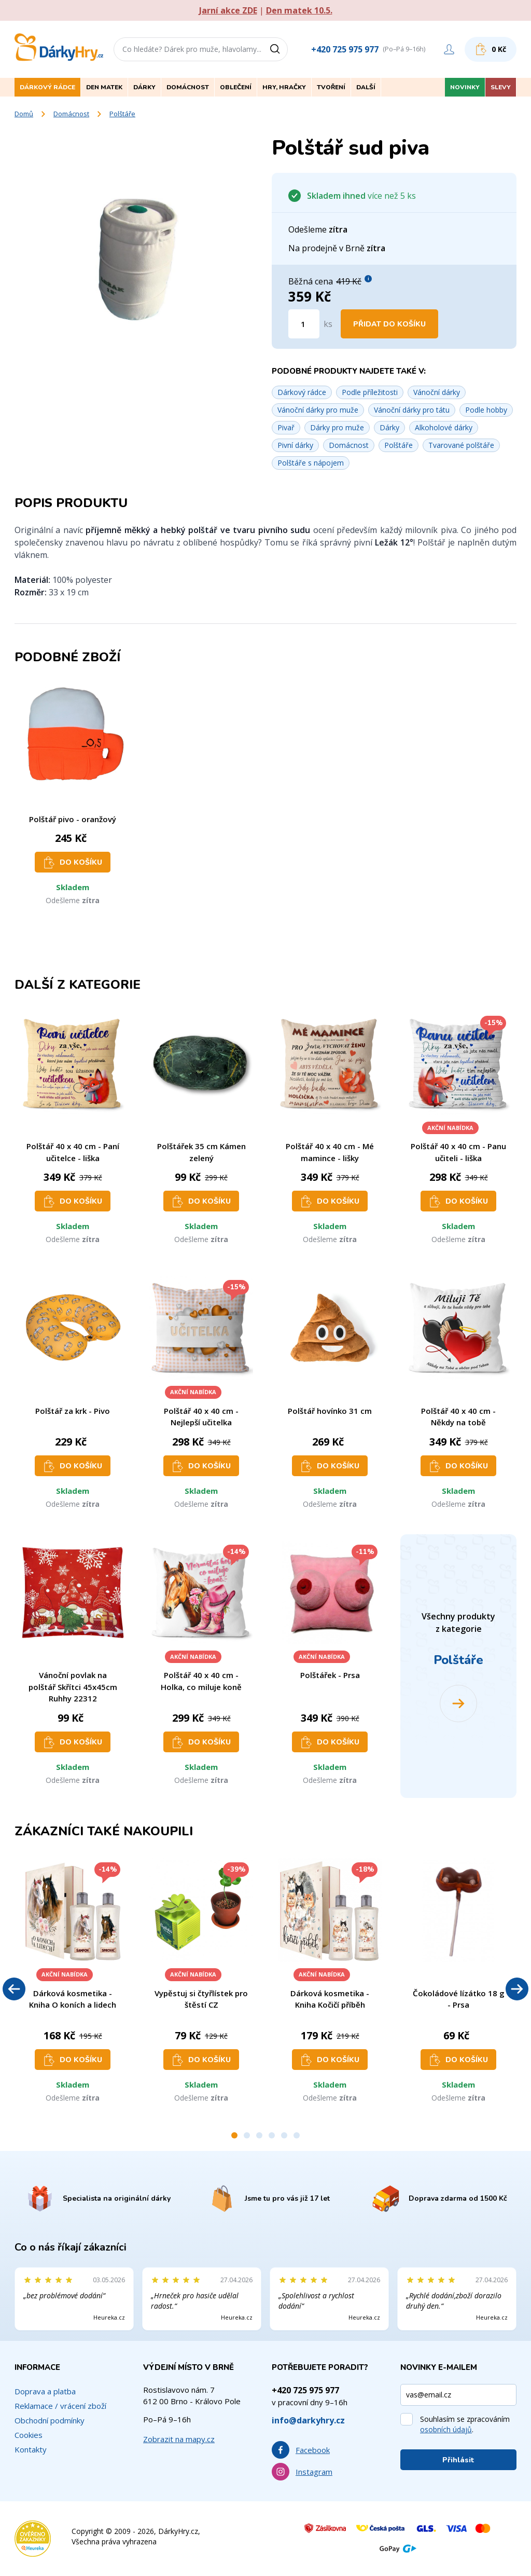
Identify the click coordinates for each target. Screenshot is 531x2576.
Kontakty (31, 2449)
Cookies (29, 2435)
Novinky (465, 87)
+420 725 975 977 (345, 49)
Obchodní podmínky (50, 2420)
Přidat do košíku (389, 324)
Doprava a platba (45, 2391)
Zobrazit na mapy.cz (179, 2439)
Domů (24, 113)
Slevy (501, 87)
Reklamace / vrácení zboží (60, 2406)
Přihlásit (458, 2460)
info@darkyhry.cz (308, 2420)
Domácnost (71, 113)
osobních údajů (446, 2429)
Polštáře (122, 113)
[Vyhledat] (278, 49)
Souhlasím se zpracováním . (465, 2424)
